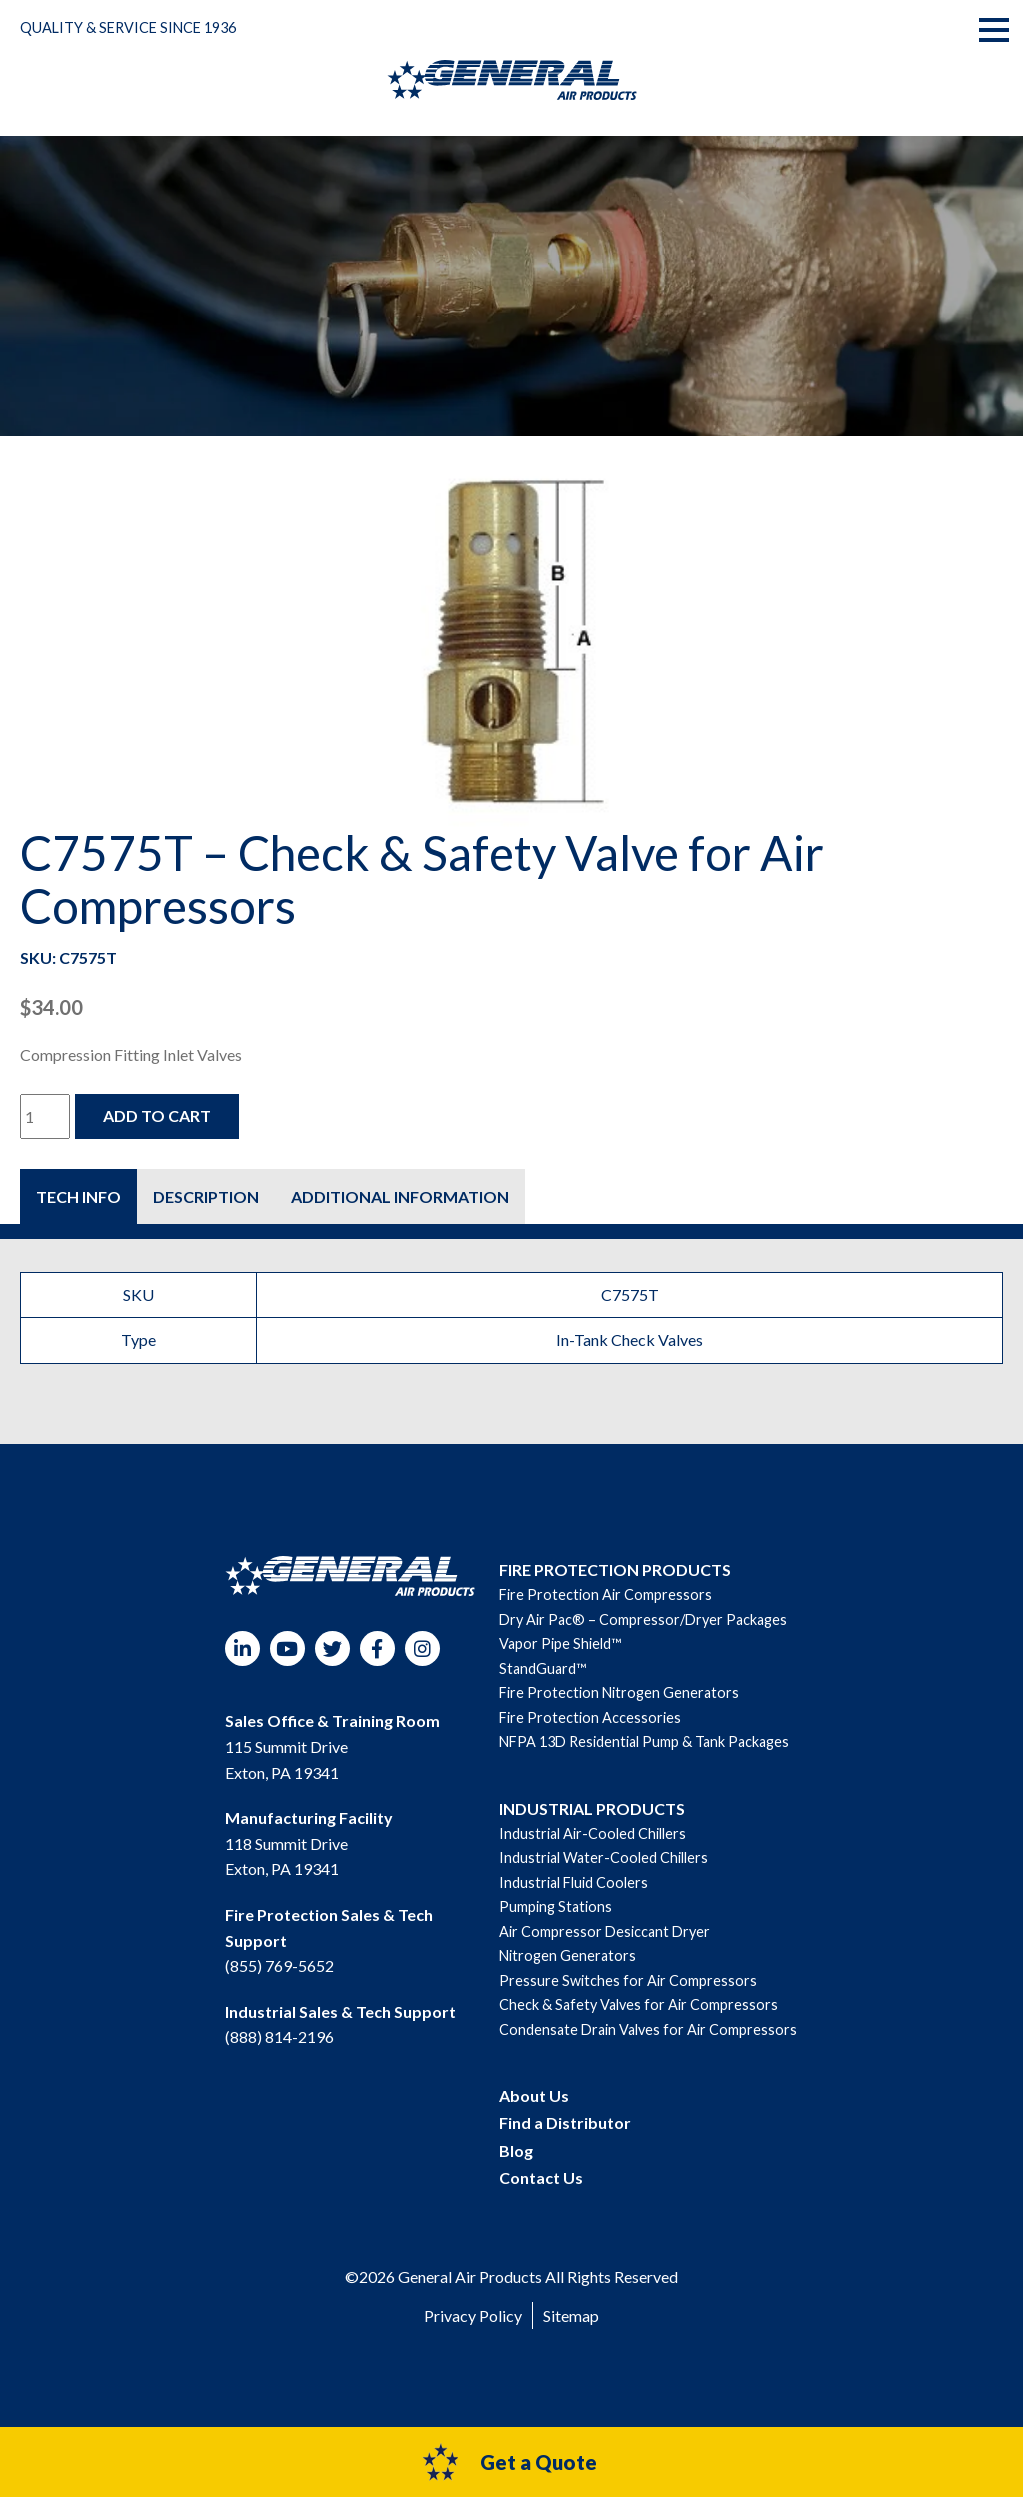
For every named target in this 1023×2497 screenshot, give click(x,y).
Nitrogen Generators (567, 1955)
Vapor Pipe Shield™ (560, 1643)
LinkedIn (242, 1648)
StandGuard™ (542, 1668)
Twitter (332, 1648)
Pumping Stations (555, 1906)
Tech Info (78, 1196)
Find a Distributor (565, 2122)
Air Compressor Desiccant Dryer (604, 1931)
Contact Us (541, 2177)
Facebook (377, 1648)
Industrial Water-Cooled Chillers (603, 1857)
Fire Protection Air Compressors (605, 1594)
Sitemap (571, 2315)
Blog (516, 2150)
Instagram (422, 1648)
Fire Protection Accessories (590, 1717)
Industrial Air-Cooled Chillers (592, 1833)
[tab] (78, 1196)
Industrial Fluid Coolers (573, 1882)
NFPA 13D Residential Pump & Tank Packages (644, 1741)
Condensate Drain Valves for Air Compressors (648, 2029)
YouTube (287, 1648)
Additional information (400, 1196)
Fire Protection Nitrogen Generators (619, 1692)
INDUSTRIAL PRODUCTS (592, 1808)
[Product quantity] (45, 1116)
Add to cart (157, 1115)
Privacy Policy (473, 2315)
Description (206, 1196)
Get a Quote (508, 2462)
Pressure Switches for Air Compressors (628, 1980)
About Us (534, 2095)
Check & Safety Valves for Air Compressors (638, 2004)
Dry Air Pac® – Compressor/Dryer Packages (643, 1619)
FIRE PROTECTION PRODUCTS (615, 1569)
